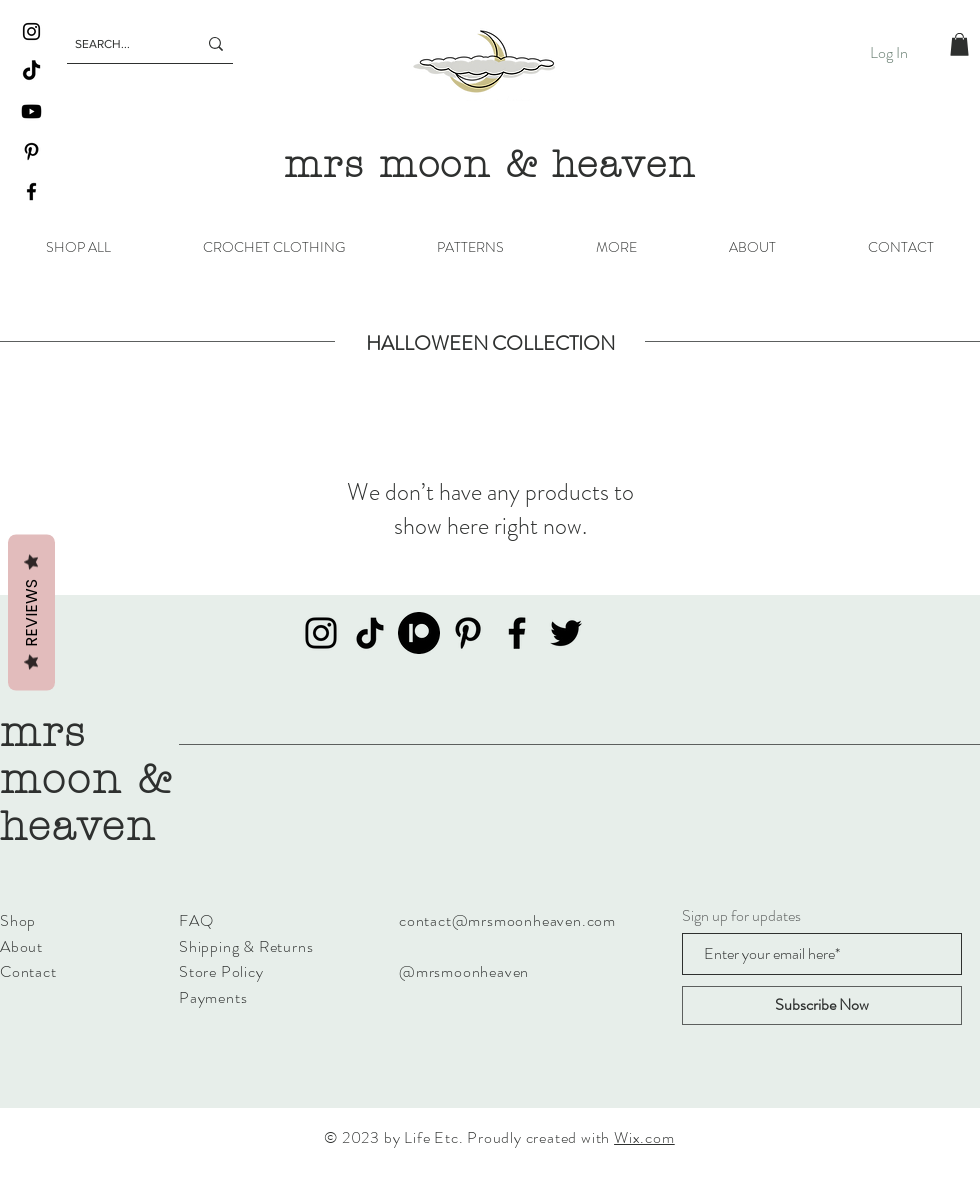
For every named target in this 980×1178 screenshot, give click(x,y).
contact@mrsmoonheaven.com (507, 920)
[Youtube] (31, 111)
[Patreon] (419, 633)
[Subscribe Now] (822, 1005)
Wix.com (644, 1137)
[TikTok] (31, 71)
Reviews (31, 613)
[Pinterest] (31, 151)
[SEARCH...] (121, 44)
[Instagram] (31, 31)
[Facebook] (31, 191)
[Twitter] (566, 633)
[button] (959, 44)
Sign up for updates (741, 916)
